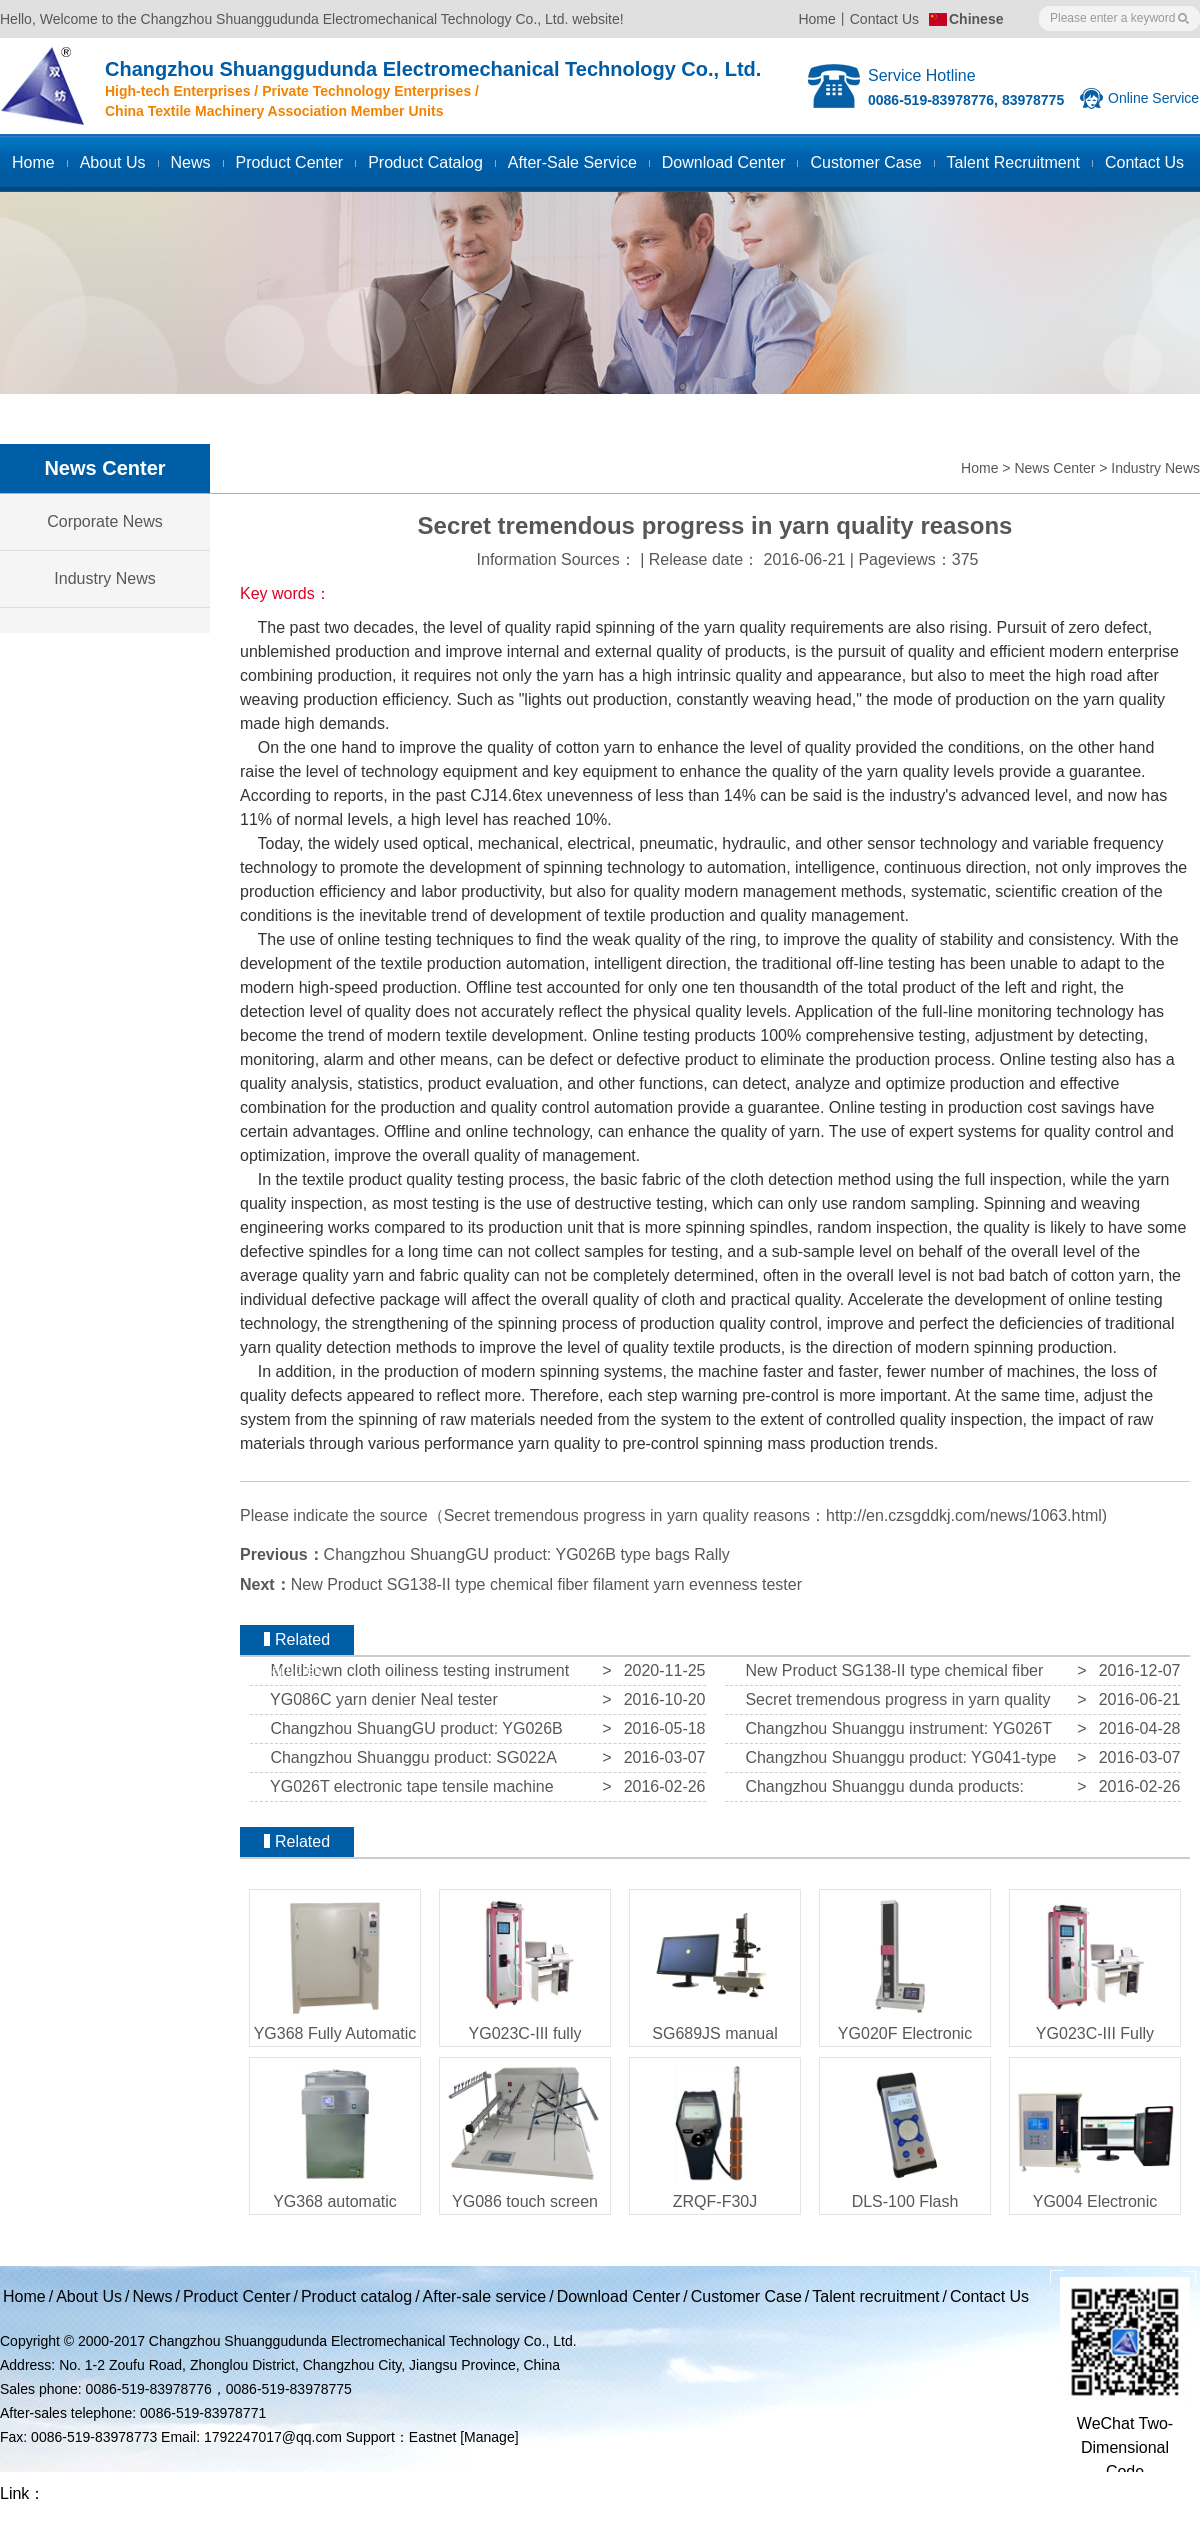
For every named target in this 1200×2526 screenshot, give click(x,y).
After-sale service (572, 162)
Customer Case (746, 2296)
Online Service (1153, 98)
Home (816, 19)
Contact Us (884, 19)
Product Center (290, 162)
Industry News (1155, 468)
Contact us (1144, 162)
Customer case (865, 162)
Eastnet (432, 2437)
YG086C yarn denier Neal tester (380, 1699)
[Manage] (489, 2437)
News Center (1054, 468)
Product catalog (425, 162)
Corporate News (105, 521)
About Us (113, 162)
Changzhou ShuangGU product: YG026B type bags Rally (527, 1554)
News (191, 162)
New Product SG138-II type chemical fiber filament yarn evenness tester (546, 1584)
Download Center (724, 162)
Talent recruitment (1013, 162)
